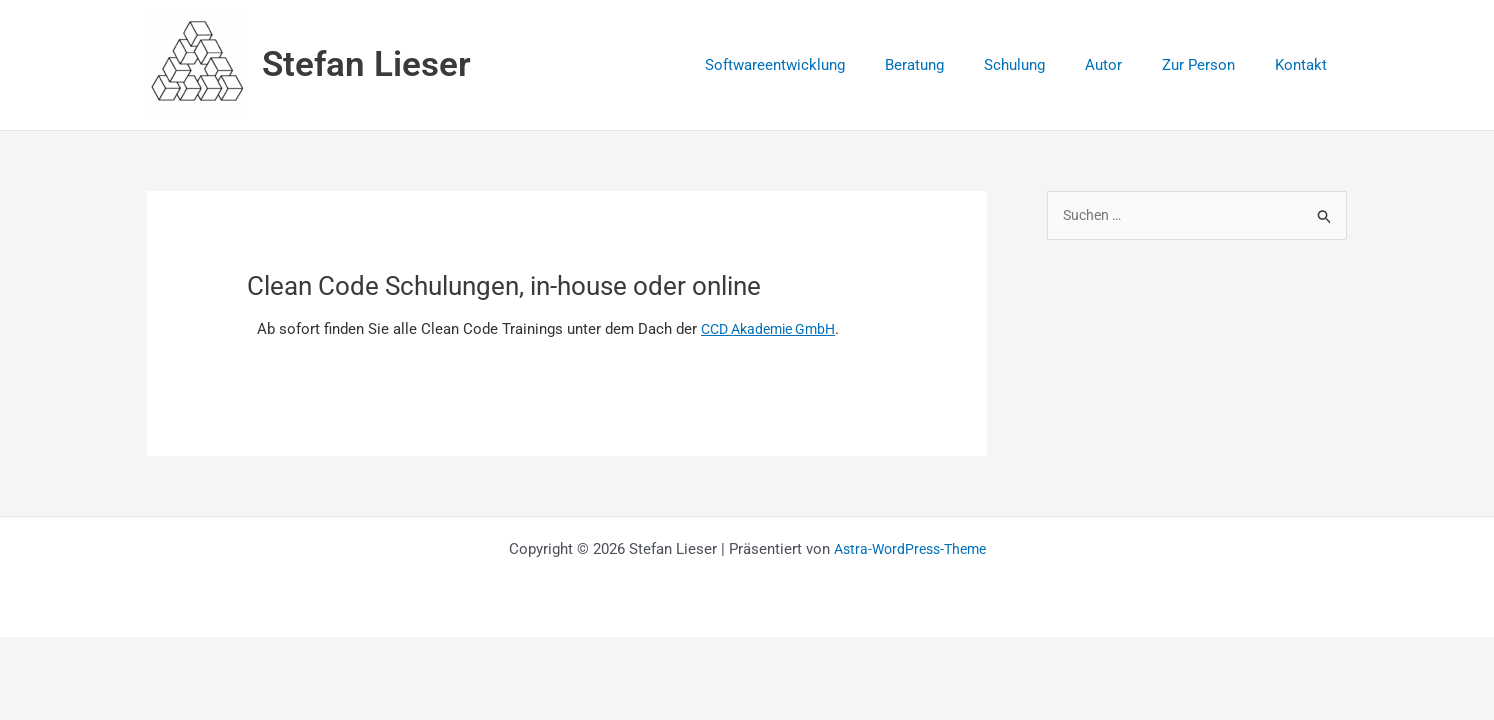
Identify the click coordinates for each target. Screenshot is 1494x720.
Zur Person (1213, 65)
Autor (1128, 65)
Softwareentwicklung (830, 65)
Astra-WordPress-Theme (909, 549)
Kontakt (1306, 65)
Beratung (959, 65)
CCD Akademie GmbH (774, 329)
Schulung (1049, 65)
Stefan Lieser (366, 64)
